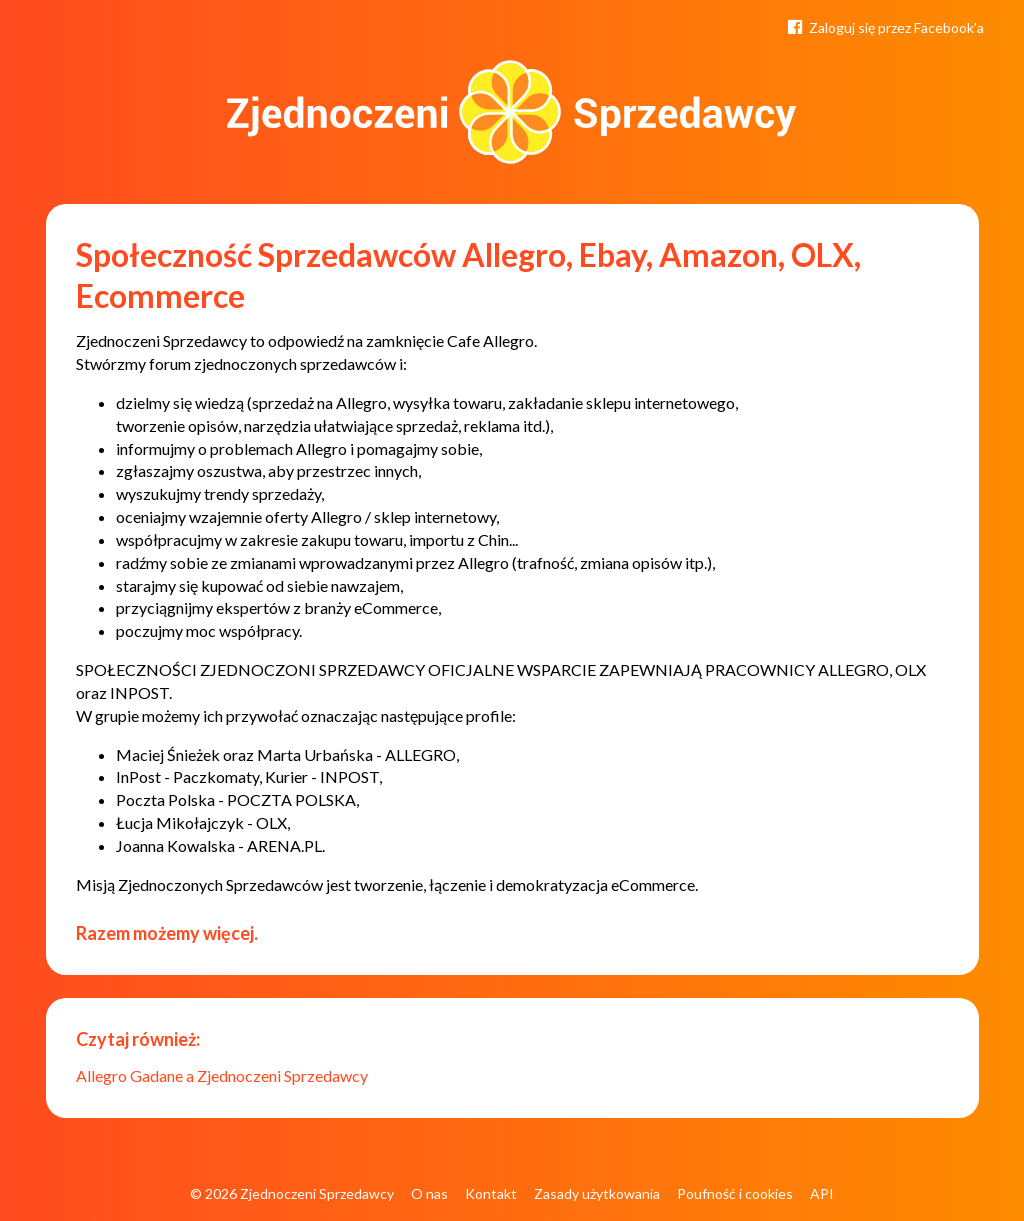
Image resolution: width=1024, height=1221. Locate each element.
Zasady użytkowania (597, 1193)
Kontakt (491, 1193)
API (822, 1193)
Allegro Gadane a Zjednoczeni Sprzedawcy (222, 1075)
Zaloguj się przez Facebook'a (884, 26)
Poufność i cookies (735, 1193)
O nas (429, 1193)
